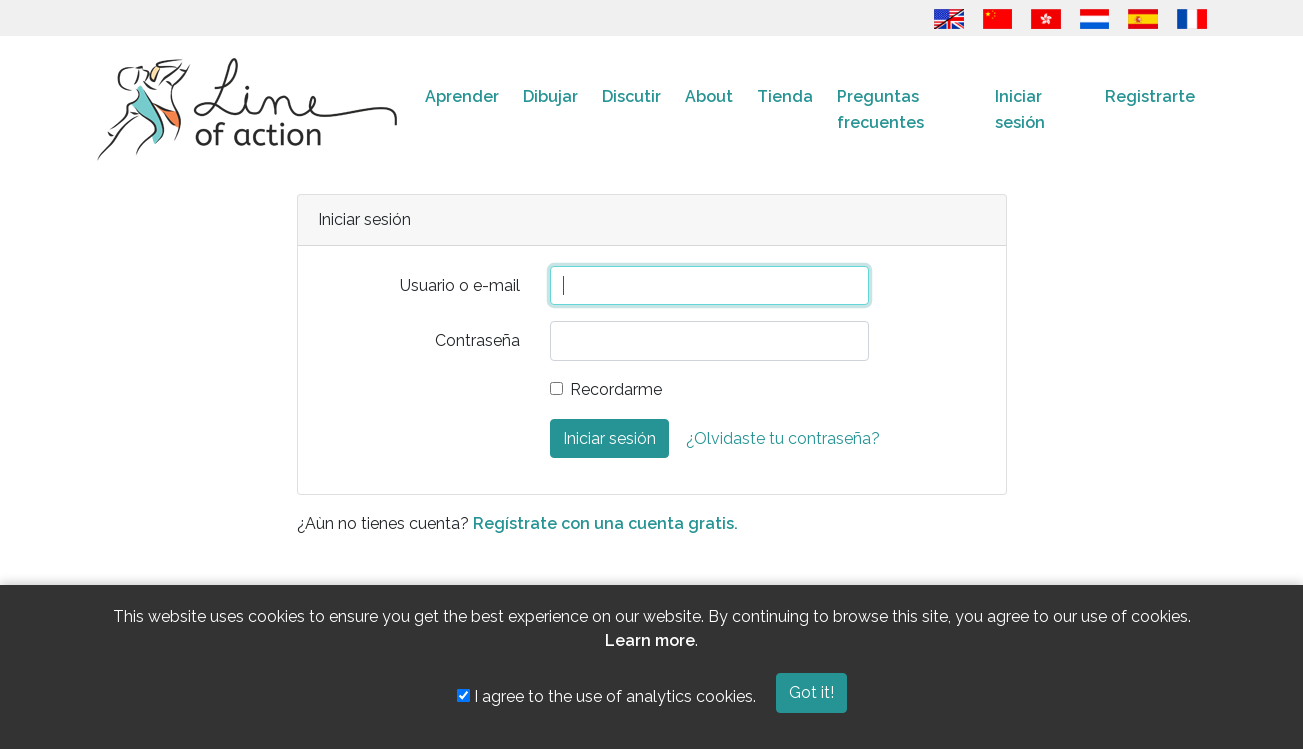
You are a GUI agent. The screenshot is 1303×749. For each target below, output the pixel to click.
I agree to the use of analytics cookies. (606, 696)
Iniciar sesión (1020, 109)
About (709, 96)
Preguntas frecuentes (880, 109)
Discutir (631, 96)
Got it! (811, 692)
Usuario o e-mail (460, 285)
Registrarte (1150, 96)
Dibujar (550, 96)
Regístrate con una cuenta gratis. (605, 523)
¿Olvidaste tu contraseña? (783, 438)
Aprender (462, 96)
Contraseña (477, 340)
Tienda (785, 96)
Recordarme (616, 389)
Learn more (650, 640)
